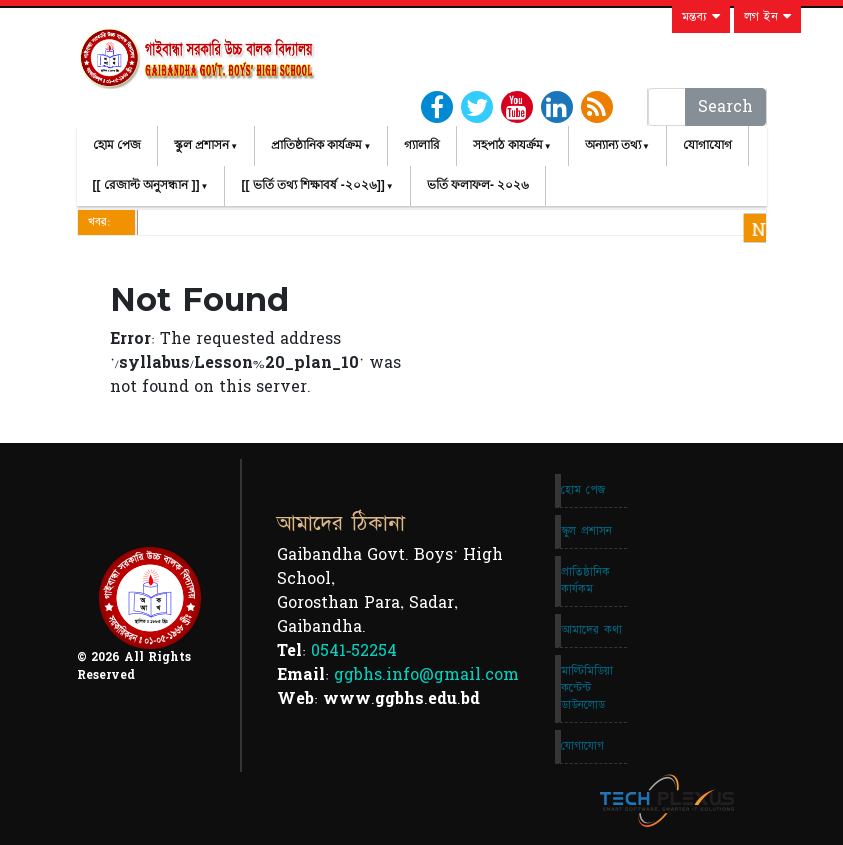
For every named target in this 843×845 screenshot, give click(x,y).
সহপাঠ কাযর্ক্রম (507, 145)
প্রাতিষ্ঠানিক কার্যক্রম (316, 145)
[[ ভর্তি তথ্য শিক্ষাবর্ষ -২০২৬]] (312, 185)
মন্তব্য (701, 17)
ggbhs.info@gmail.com (426, 675)
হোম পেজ (117, 145)
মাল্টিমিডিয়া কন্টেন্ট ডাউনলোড (587, 688)
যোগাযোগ (707, 145)
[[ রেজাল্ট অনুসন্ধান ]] (146, 185)
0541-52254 (354, 651)
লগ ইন (767, 17)
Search (725, 107)
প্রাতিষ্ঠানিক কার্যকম (585, 580)
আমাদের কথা (591, 630)
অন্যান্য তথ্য (613, 145)
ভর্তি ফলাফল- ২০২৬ (478, 185)
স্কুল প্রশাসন (201, 145)
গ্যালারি (422, 145)
